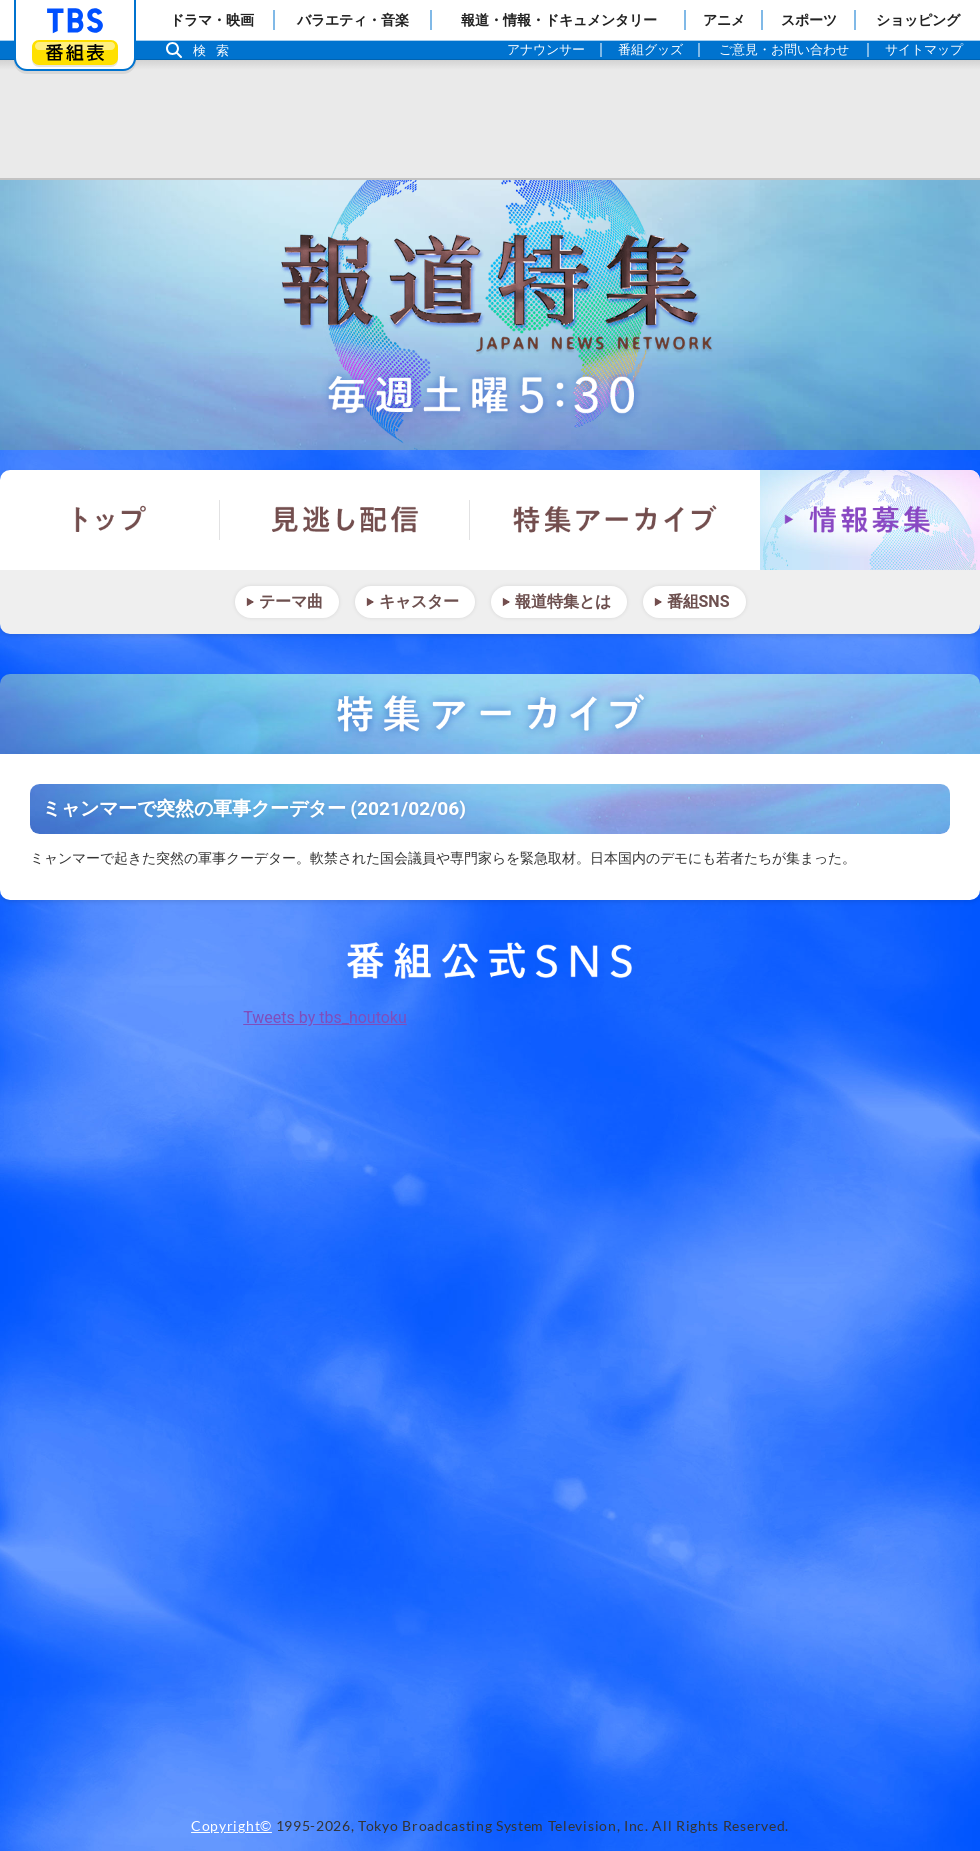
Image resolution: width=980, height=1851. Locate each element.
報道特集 (490, 315)
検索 (216, 50)
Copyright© (231, 1826)
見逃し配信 (345, 520)
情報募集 (870, 520)
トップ (110, 520)
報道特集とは (563, 601)
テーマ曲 (291, 601)
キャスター (419, 601)
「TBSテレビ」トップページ (75, 21)
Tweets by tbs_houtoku (325, 1017)
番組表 (75, 52)
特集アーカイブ (615, 520)
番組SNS (698, 601)
